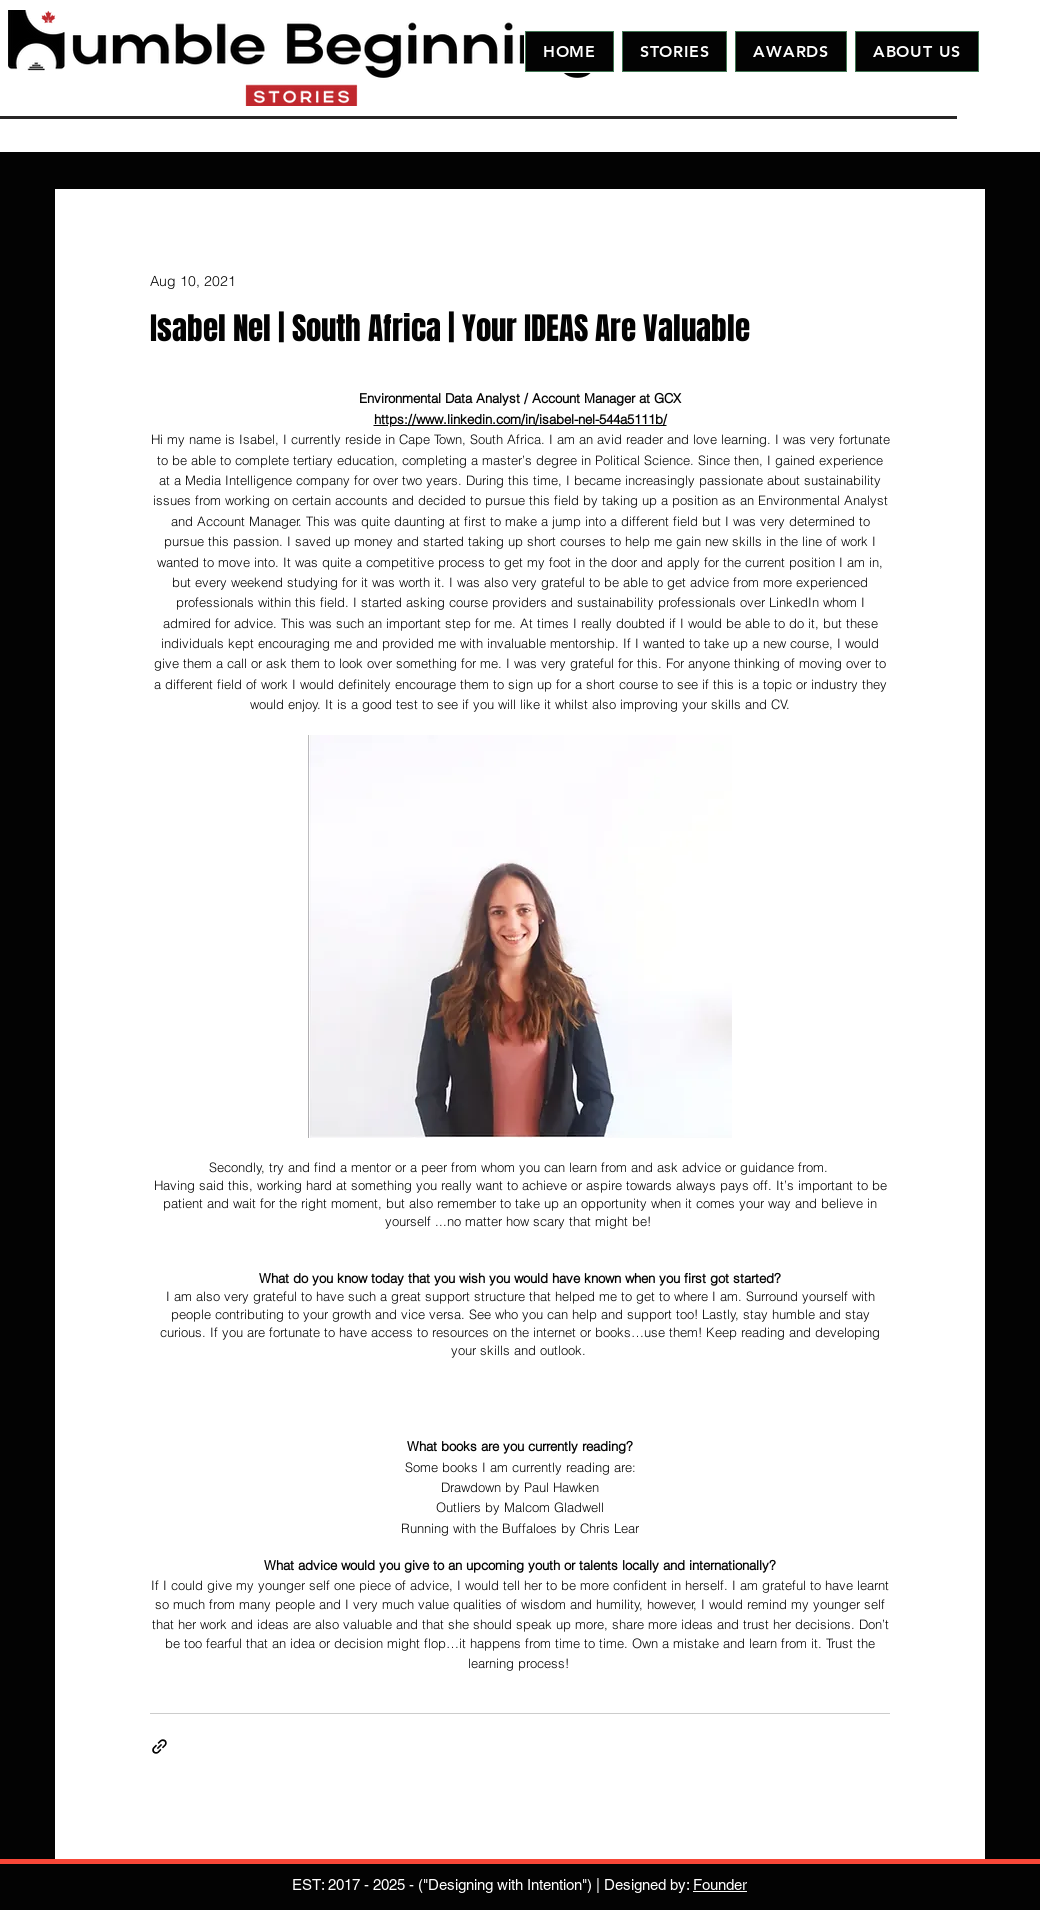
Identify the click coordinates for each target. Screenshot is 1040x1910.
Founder (720, 1884)
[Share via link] (159, 1746)
